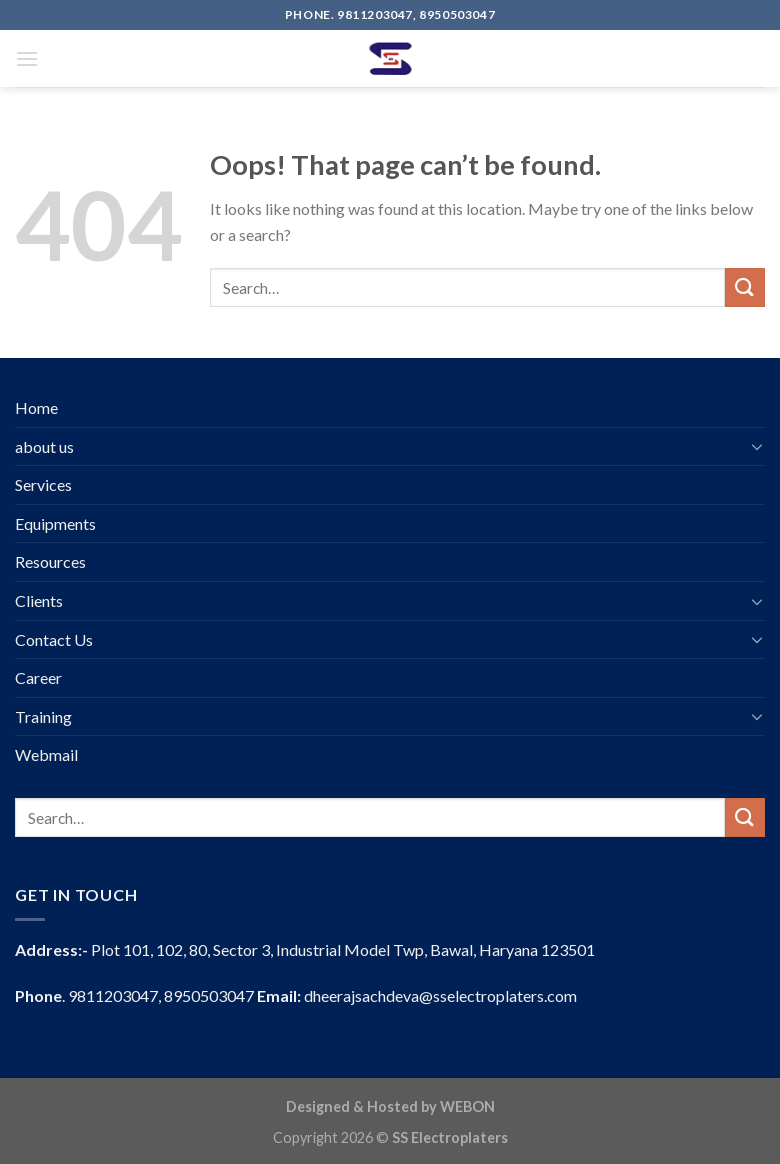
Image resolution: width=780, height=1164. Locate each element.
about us (44, 446)
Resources (50, 561)
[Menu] (27, 58)
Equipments (55, 523)
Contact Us (54, 639)
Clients (39, 600)
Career (38, 677)
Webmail (46, 754)
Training (43, 716)
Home (36, 407)
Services (43, 484)
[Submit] (745, 287)
